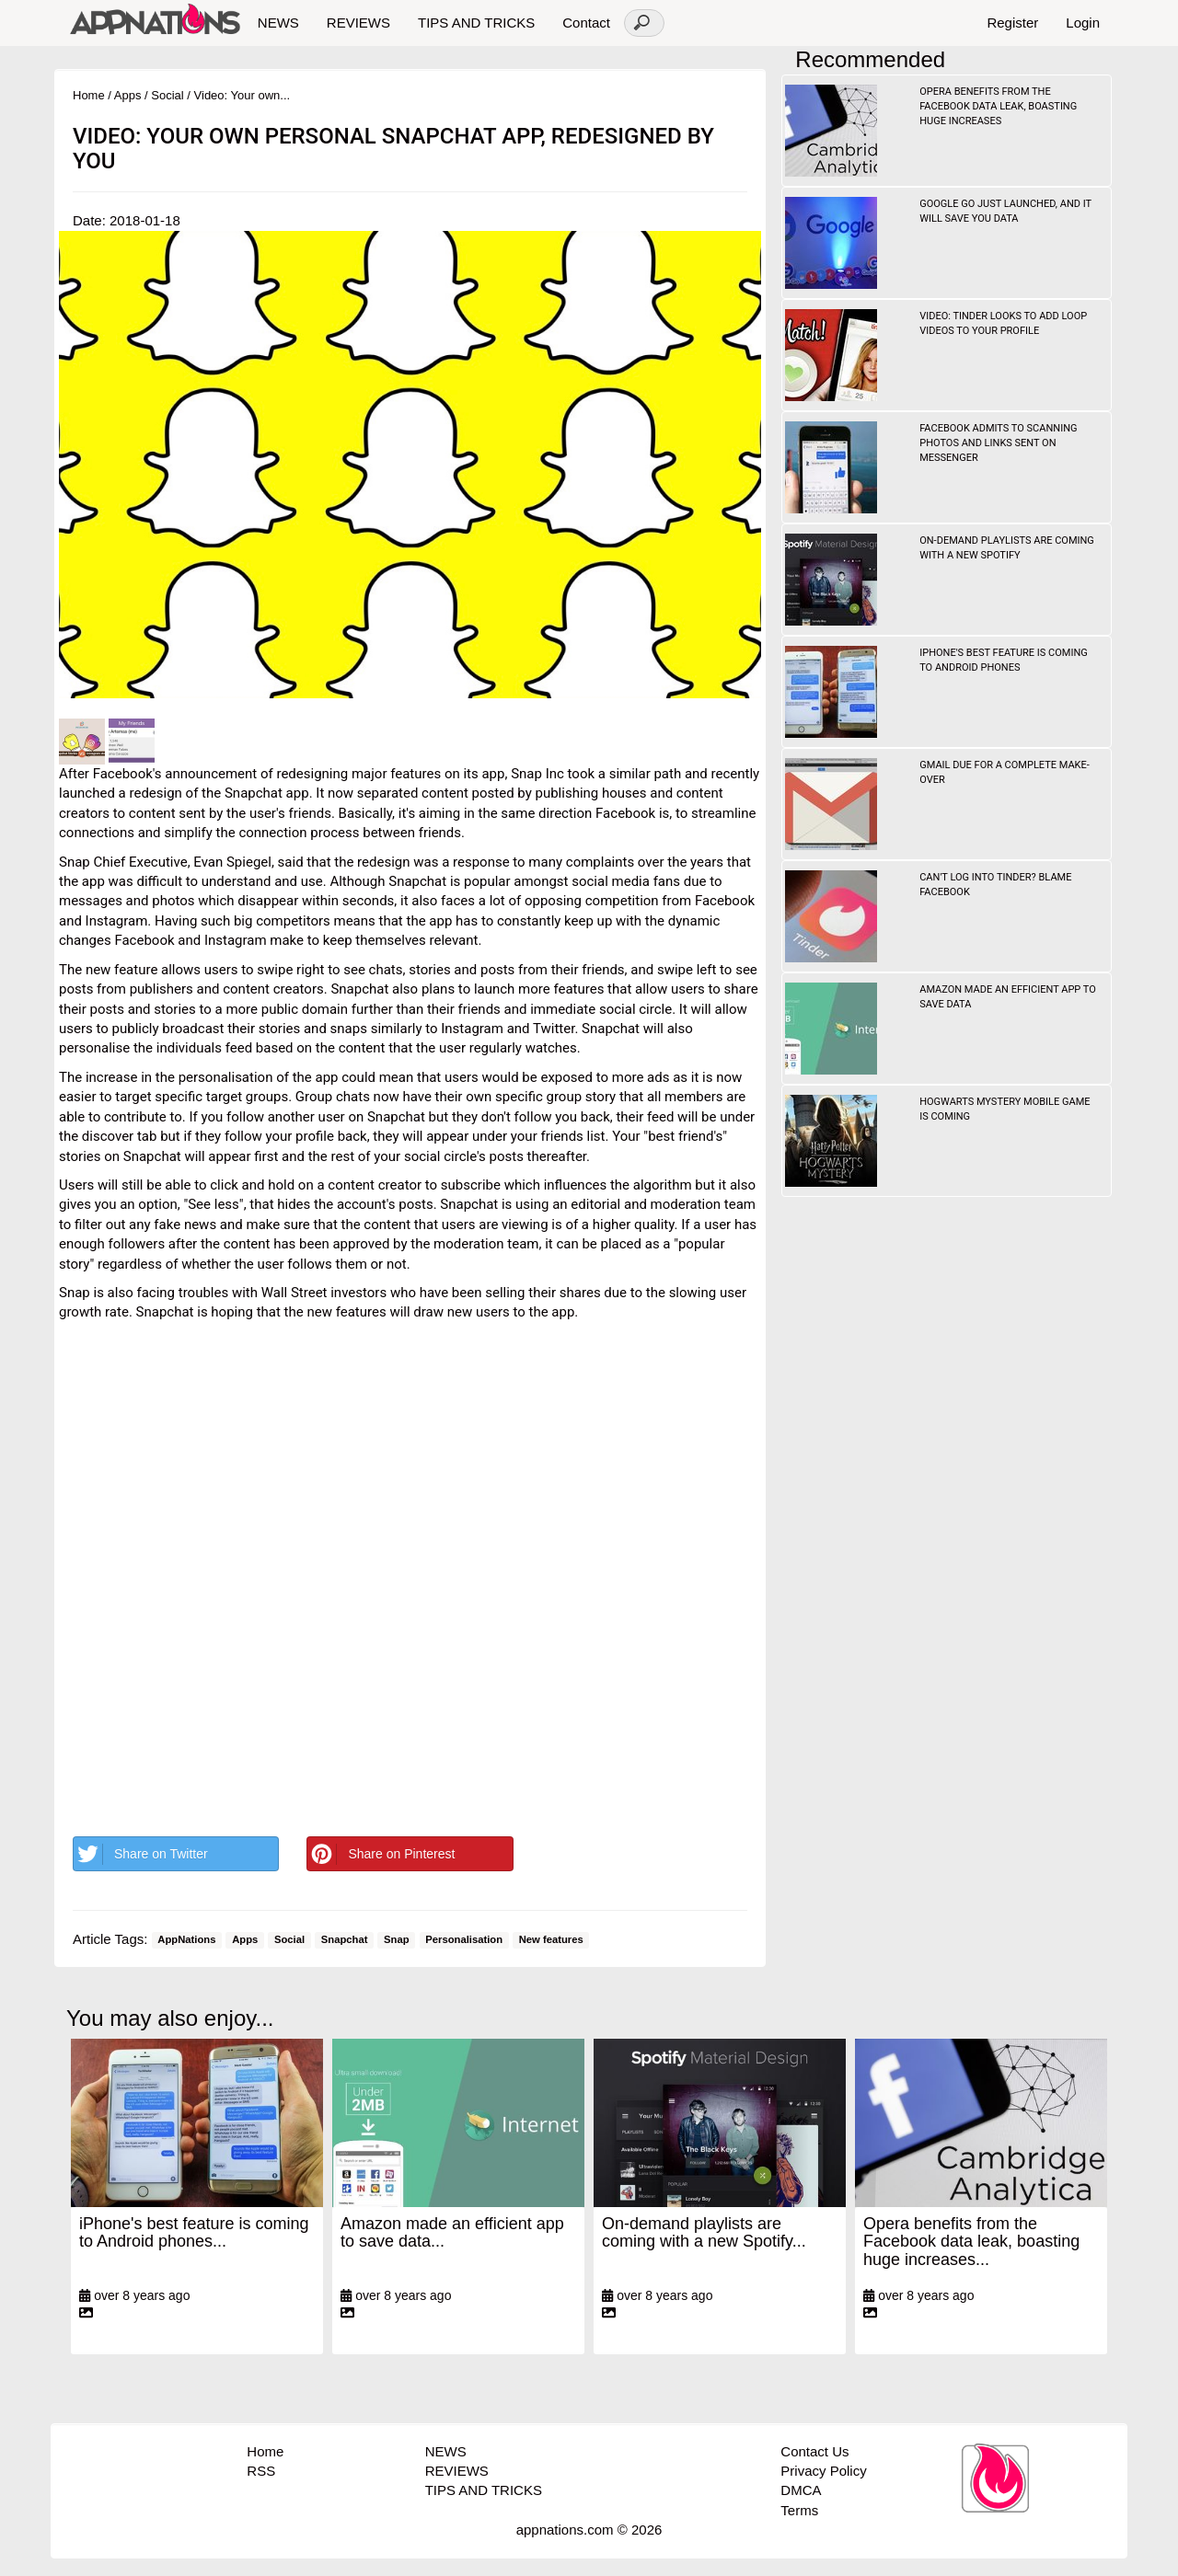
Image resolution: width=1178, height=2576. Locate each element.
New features (551, 1940)
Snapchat (344, 1940)
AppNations (186, 1940)
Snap (397, 1940)
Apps (128, 95)
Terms (799, 2510)
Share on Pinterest (381, 1854)
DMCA (800, 2490)
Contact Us (814, 2451)
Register (1012, 22)
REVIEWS (358, 22)
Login (1083, 22)
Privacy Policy (823, 2470)
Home (89, 95)
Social (167, 95)
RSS (261, 2470)
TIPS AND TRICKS (476, 22)
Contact (586, 22)
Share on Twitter (141, 1854)
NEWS (278, 22)
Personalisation (463, 1940)
